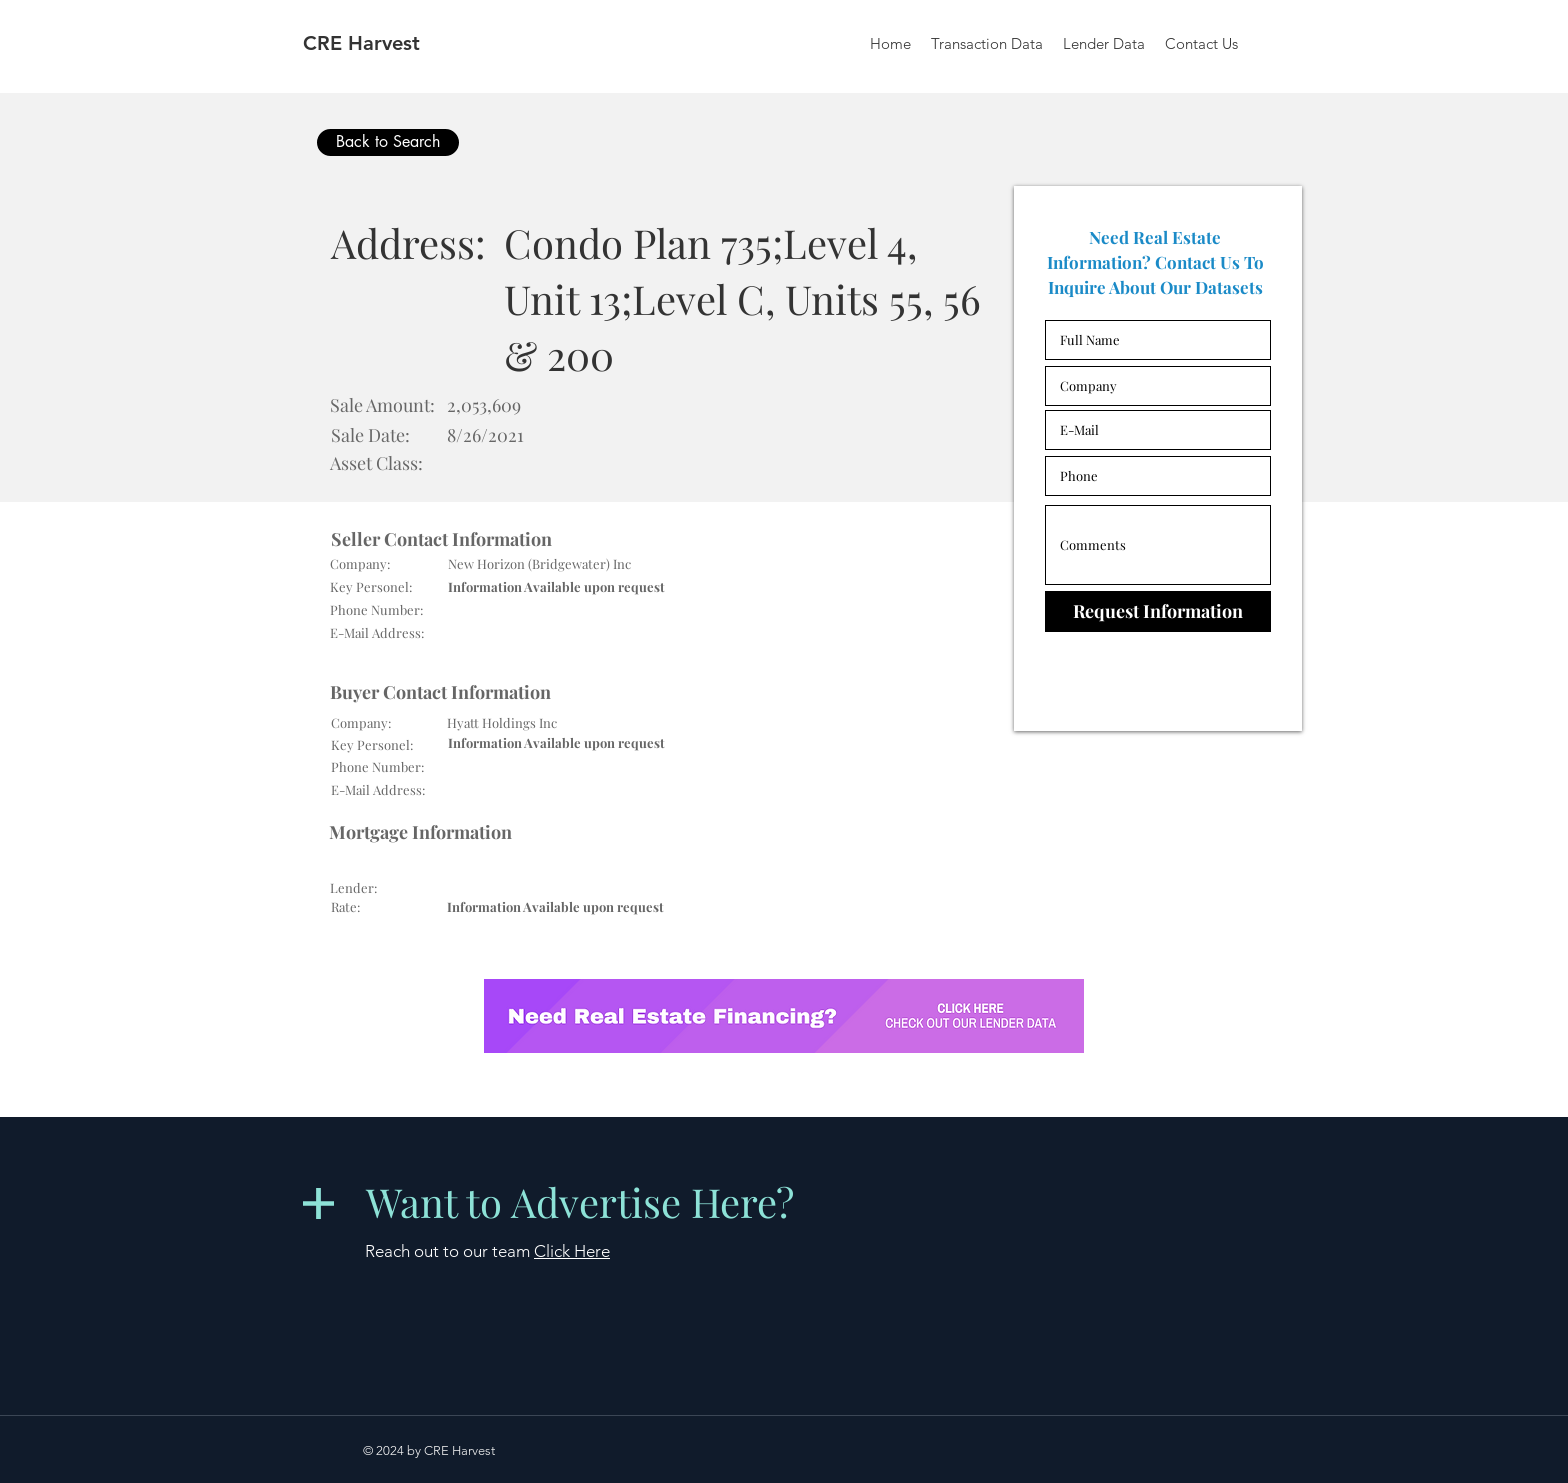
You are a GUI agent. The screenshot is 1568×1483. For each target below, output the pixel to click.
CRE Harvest (361, 43)
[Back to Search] (388, 142)
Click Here (572, 1251)
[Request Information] (1158, 611)
